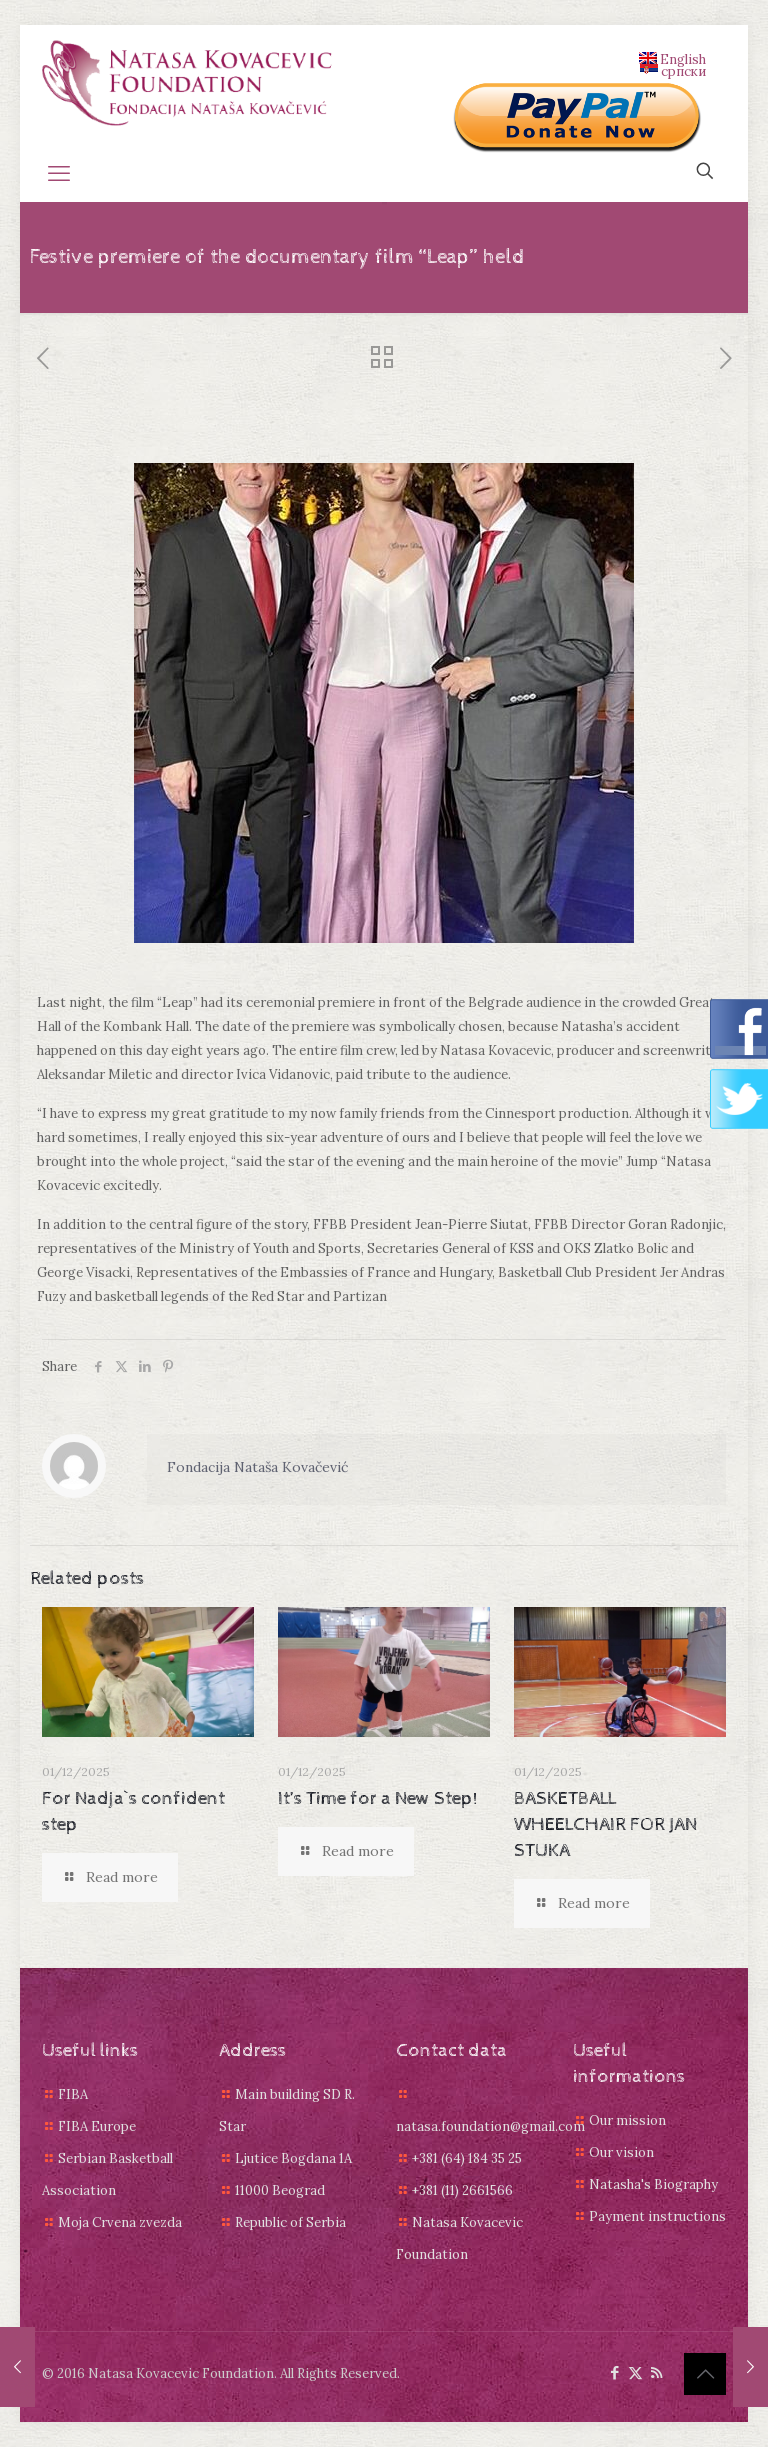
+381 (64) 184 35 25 (467, 2158)
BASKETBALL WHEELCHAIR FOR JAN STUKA (605, 1824)
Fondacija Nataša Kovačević (257, 1467)
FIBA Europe (97, 2126)
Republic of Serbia (290, 2222)
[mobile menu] (59, 173)
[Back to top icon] (705, 2374)
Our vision (621, 2152)
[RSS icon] (656, 2372)
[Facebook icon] (614, 2372)
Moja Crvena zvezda (120, 2222)
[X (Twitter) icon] (635, 2372)
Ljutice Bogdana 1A (293, 2158)
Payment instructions (657, 2216)
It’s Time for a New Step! (378, 1798)
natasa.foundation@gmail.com (490, 2126)
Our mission (627, 2120)
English (672, 58)
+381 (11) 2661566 (462, 2190)
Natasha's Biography (653, 2184)
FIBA (73, 2094)
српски (673, 70)
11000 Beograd (280, 2190)
